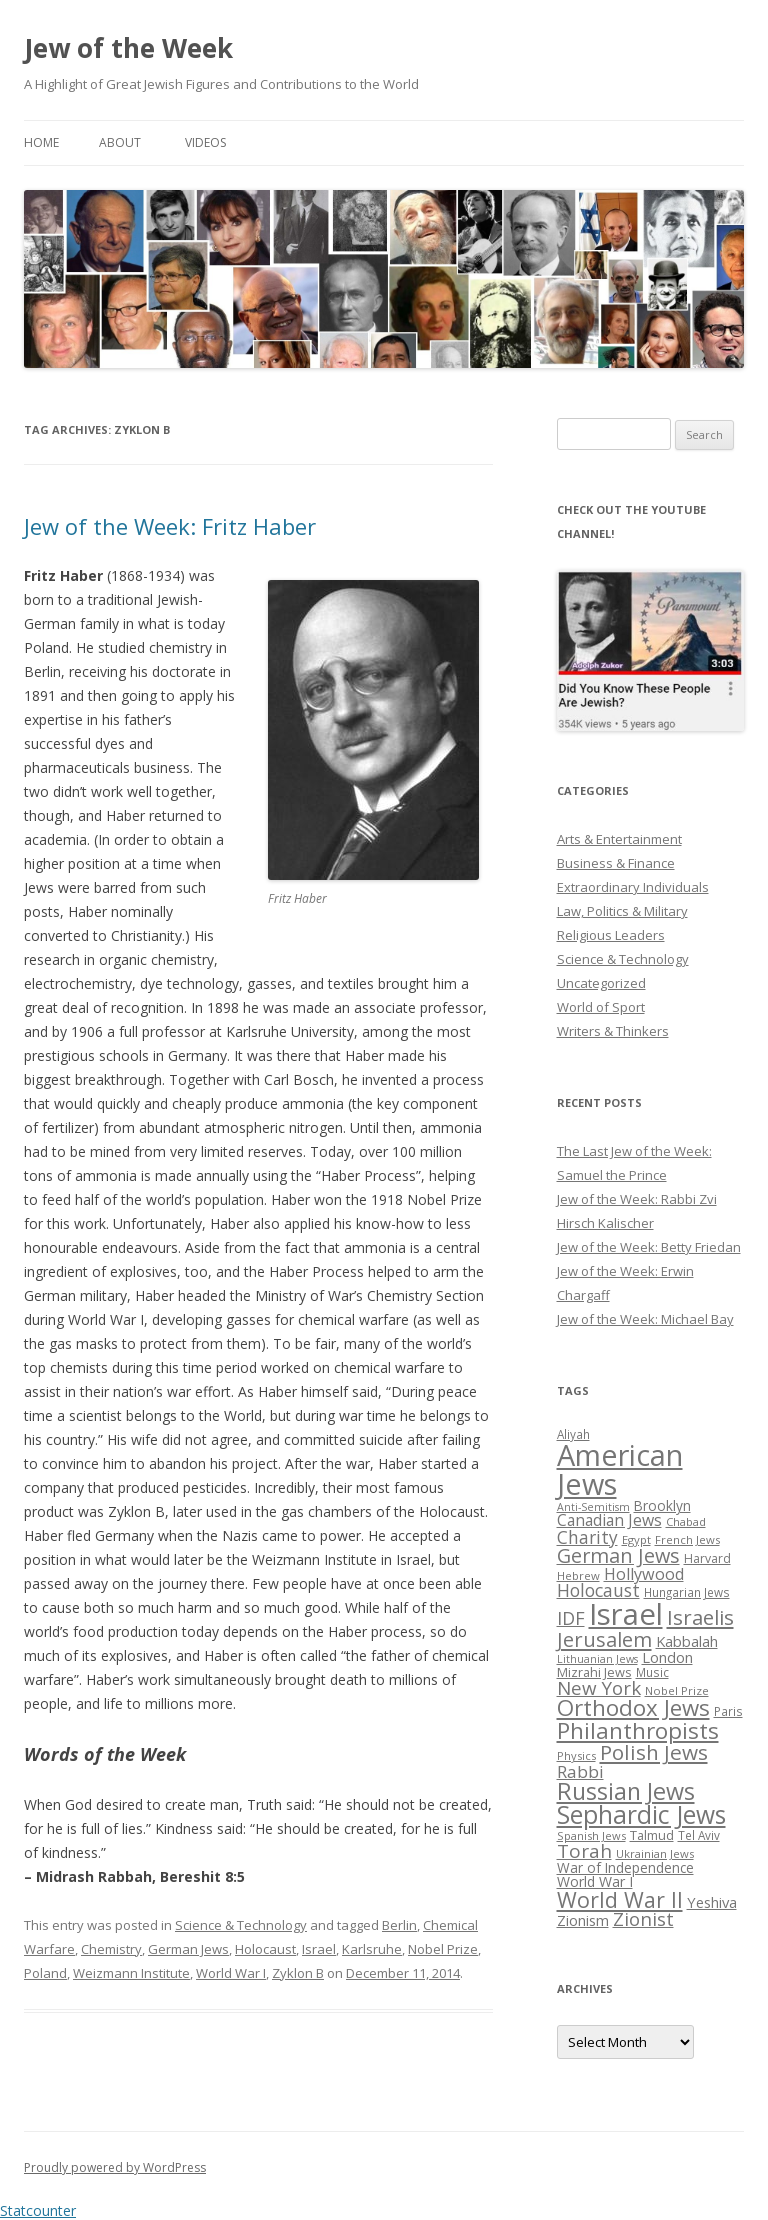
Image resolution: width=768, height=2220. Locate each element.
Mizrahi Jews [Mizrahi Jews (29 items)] (594, 1672)
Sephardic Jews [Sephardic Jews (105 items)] (641, 1814)
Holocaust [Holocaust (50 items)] (598, 1590)
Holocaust (265, 1949)
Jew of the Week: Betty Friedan (649, 1247)
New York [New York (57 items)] (599, 1688)
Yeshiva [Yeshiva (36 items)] (712, 1902)
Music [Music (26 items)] (652, 1672)
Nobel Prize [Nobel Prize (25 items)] (677, 1690)
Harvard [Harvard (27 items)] (707, 1558)
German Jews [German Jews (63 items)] (618, 1555)
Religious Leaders (611, 935)
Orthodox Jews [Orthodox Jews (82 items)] (633, 1707)
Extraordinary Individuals (633, 887)
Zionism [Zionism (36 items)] (583, 1920)
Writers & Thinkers (613, 1031)
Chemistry (111, 1949)
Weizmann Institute (131, 1973)
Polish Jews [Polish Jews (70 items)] (654, 1752)
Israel (319, 1949)
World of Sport (601, 1007)
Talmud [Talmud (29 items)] (652, 1835)
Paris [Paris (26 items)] (728, 1711)
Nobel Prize (443, 1949)
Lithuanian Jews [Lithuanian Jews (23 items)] (597, 1659)
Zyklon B (298, 1973)
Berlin (399, 1925)
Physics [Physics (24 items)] (576, 1755)
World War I (231, 1973)
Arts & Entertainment (619, 839)
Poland (45, 1973)
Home (41, 142)
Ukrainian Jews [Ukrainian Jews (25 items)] (655, 1853)
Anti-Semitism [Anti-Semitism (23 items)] (593, 1507)
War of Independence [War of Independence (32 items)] (625, 1867)
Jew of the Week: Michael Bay (645, 1319)
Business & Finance (616, 863)
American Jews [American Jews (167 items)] (620, 1469)
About (120, 142)
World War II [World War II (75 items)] (620, 1899)
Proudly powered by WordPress (115, 2167)
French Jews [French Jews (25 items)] (687, 1539)
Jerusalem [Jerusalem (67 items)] (604, 1639)
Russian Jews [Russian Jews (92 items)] (626, 1791)
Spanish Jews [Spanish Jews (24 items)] (591, 1835)
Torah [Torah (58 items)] (584, 1851)
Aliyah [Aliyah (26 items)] (573, 1434)
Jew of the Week (128, 48)
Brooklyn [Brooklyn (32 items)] (662, 1505)
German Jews (188, 1949)
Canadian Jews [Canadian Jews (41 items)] (609, 1520)
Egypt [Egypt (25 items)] (636, 1539)
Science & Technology (241, 1925)
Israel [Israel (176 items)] (626, 1614)
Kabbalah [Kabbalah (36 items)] (687, 1641)
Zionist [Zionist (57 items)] (643, 1919)
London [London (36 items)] (667, 1657)
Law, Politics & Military (622, 911)
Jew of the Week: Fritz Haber (170, 526)
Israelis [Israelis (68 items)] (700, 1617)
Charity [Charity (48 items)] (587, 1537)
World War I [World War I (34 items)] (595, 1881)
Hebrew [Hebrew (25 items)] (578, 1575)
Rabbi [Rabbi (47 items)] (580, 1771)
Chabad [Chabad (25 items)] (686, 1521)
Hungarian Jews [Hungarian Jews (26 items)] (687, 1592)
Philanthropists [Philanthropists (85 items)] (638, 1730)
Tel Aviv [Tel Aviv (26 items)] (699, 1835)
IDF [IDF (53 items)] (571, 1618)
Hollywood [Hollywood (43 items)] (644, 1574)
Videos (205, 142)
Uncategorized (601, 983)
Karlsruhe (372, 1949)
